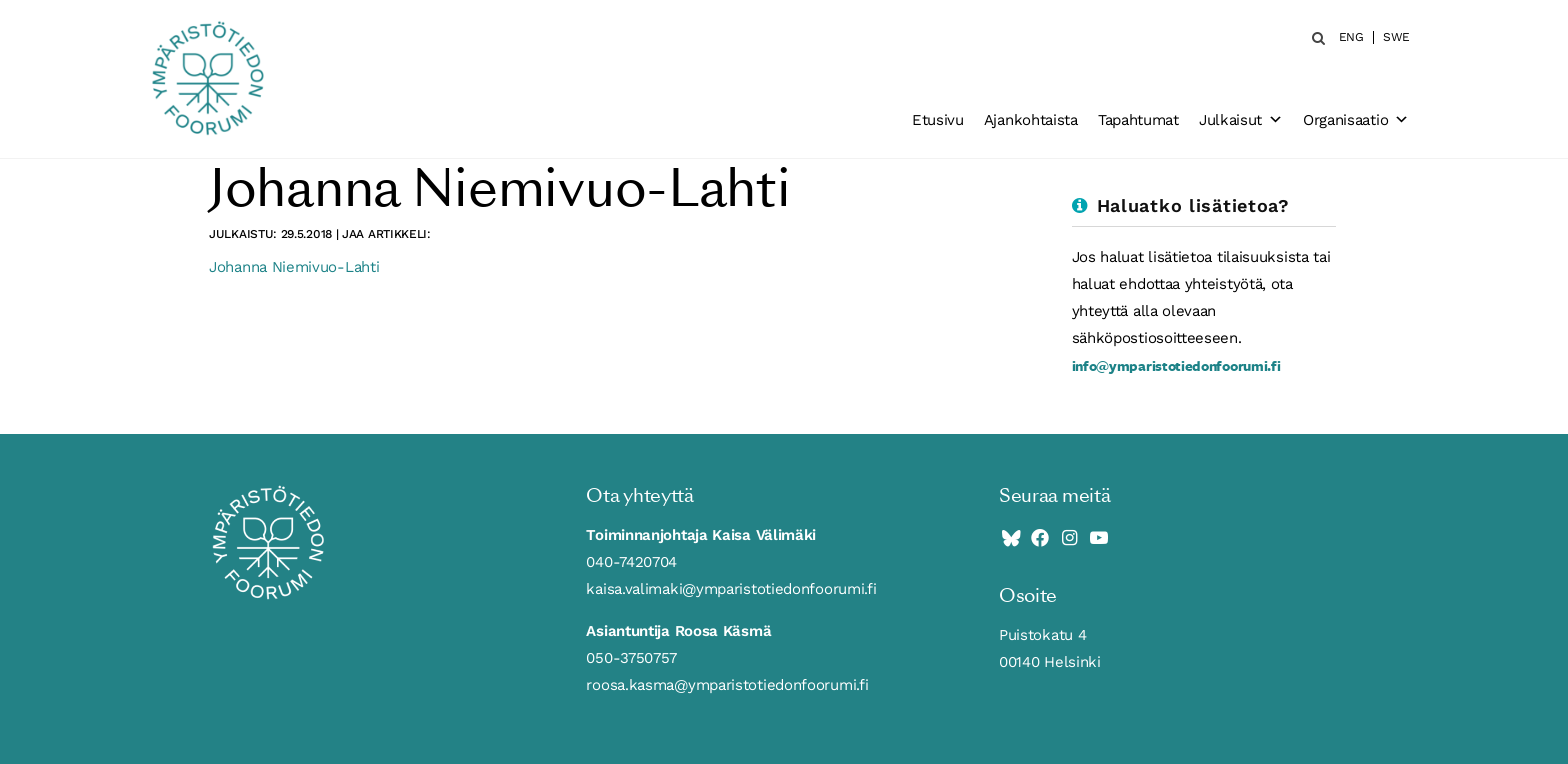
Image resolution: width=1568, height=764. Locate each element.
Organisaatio (1356, 120)
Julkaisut (1241, 120)
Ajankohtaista (1031, 120)
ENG (1351, 37)
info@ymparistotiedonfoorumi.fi (1176, 365)
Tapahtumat (1138, 120)
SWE (1396, 37)
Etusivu (938, 120)
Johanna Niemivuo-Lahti (294, 267)
